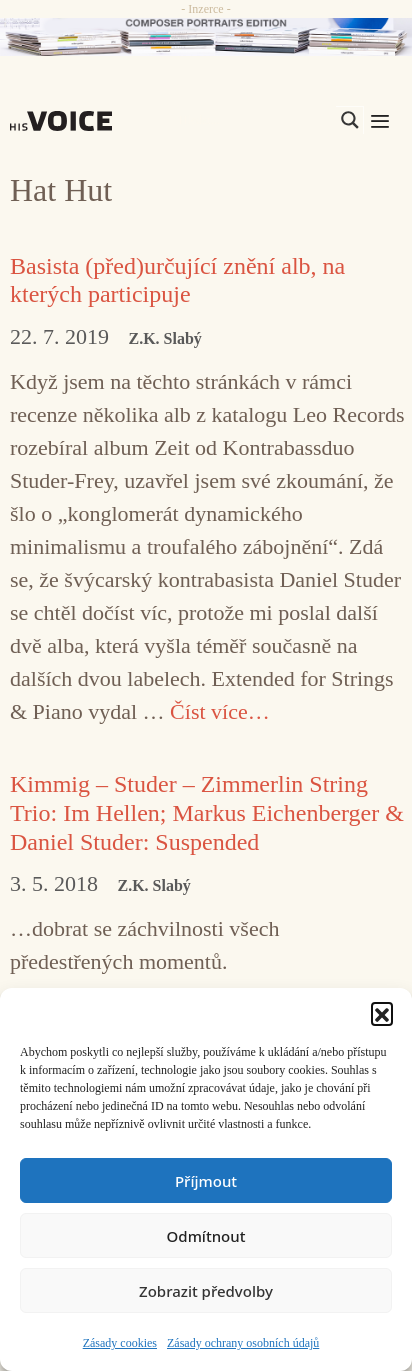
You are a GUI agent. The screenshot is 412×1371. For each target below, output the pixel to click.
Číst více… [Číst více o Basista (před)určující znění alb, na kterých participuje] (220, 711)
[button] (382, 1013)
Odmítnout (206, 1236)
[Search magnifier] (350, 120)
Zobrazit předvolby (206, 1291)
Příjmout (206, 1181)
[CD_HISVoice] (206, 37)
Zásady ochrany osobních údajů (243, 1343)
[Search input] (255, 120)
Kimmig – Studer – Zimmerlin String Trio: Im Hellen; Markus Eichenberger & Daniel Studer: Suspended (207, 813)
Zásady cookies (120, 1343)
